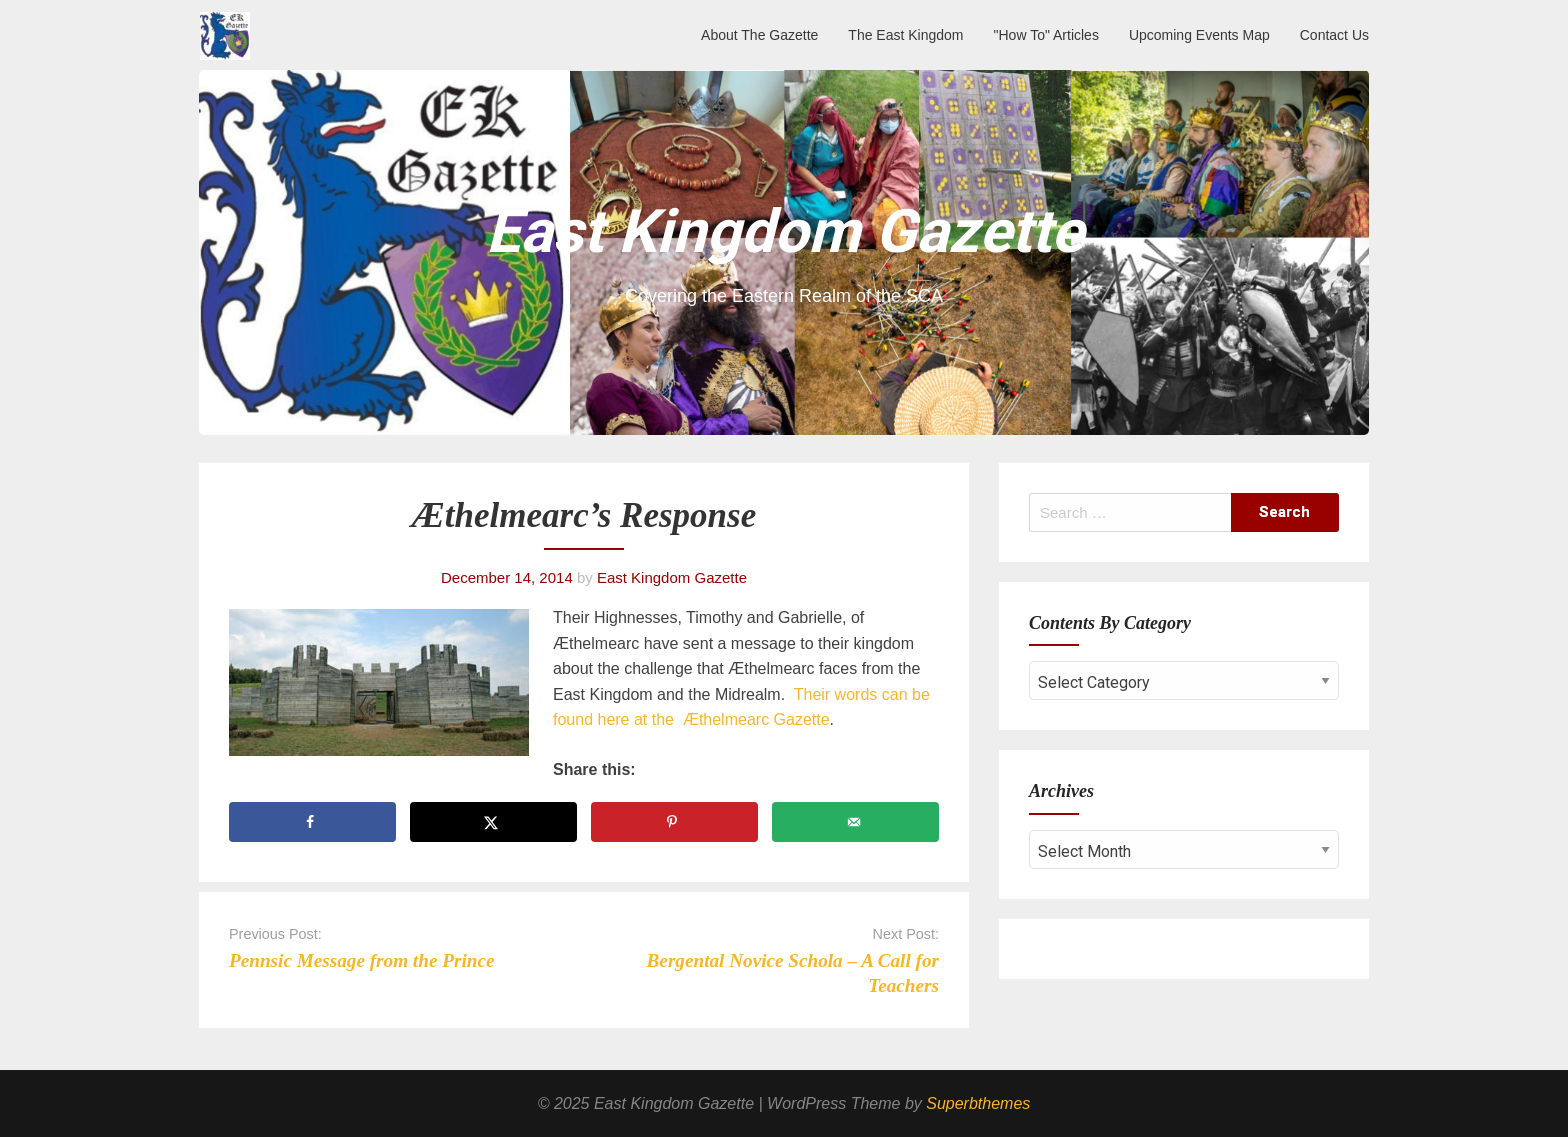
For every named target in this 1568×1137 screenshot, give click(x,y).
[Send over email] (855, 822)
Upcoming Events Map (1199, 35)
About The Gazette (759, 35)
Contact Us (1334, 35)
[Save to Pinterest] (674, 822)
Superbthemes (978, 1103)
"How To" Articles (1046, 35)
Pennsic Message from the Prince (361, 960)
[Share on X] (493, 822)
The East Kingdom (905, 35)
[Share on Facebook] (312, 822)
